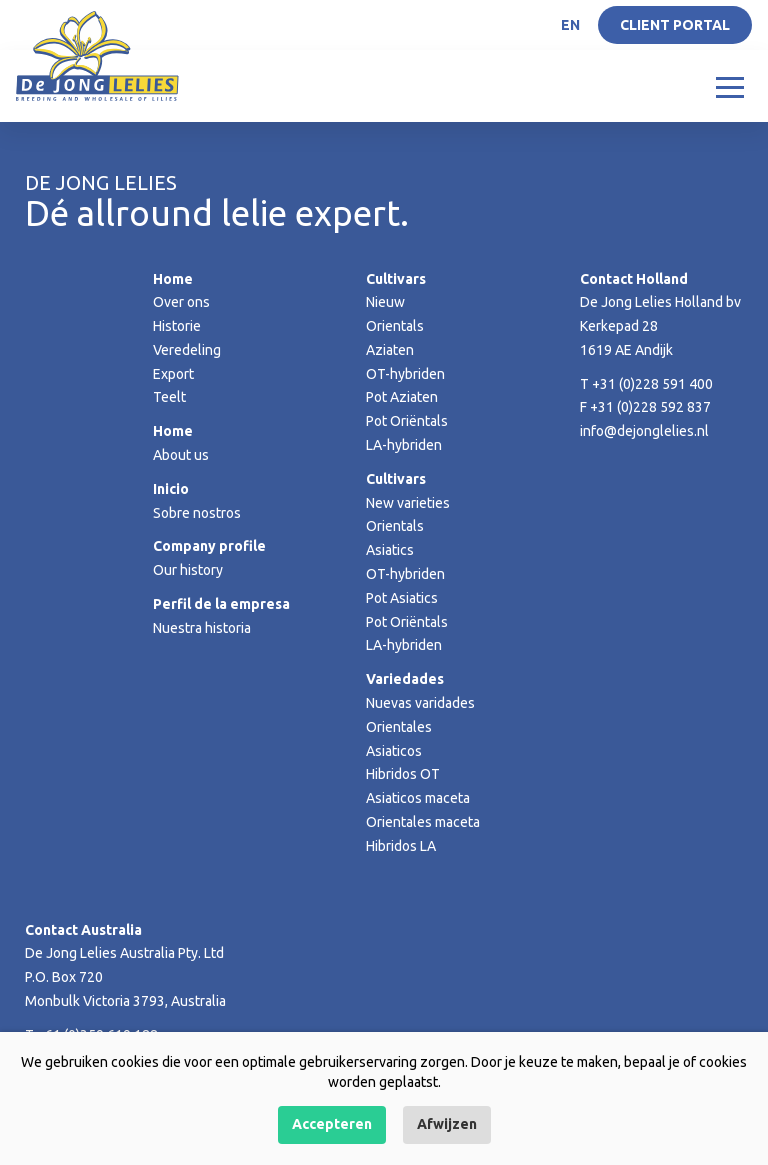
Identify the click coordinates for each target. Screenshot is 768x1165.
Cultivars (396, 279)
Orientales (399, 727)
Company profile (209, 546)
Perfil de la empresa (221, 604)
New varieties (408, 503)
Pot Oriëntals (407, 421)
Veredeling (187, 350)
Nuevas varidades (420, 703)
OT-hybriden (405, 374)
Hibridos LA (401, 846)
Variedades (405, 679)
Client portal (675, 25)
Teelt (169, 397)
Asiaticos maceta (418, 798)
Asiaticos (394, 751)
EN (570, 25)
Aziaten (390, 350)
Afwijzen (447, 1124)
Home (173, 279)
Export (173, 374)
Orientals (395, 326)
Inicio (171, 489)
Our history (188, 570)
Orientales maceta (423, 822)
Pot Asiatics (402, 598)
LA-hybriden (404, 445)
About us (181, 455)
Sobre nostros (197, 513)
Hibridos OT (403, 774)
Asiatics (390, 550)
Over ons (181, 302)
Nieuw (385, 302)
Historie (177, 326)
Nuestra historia (202, 628)
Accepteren (332, 1124)
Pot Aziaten (402, 397)
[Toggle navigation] (730, 86)
